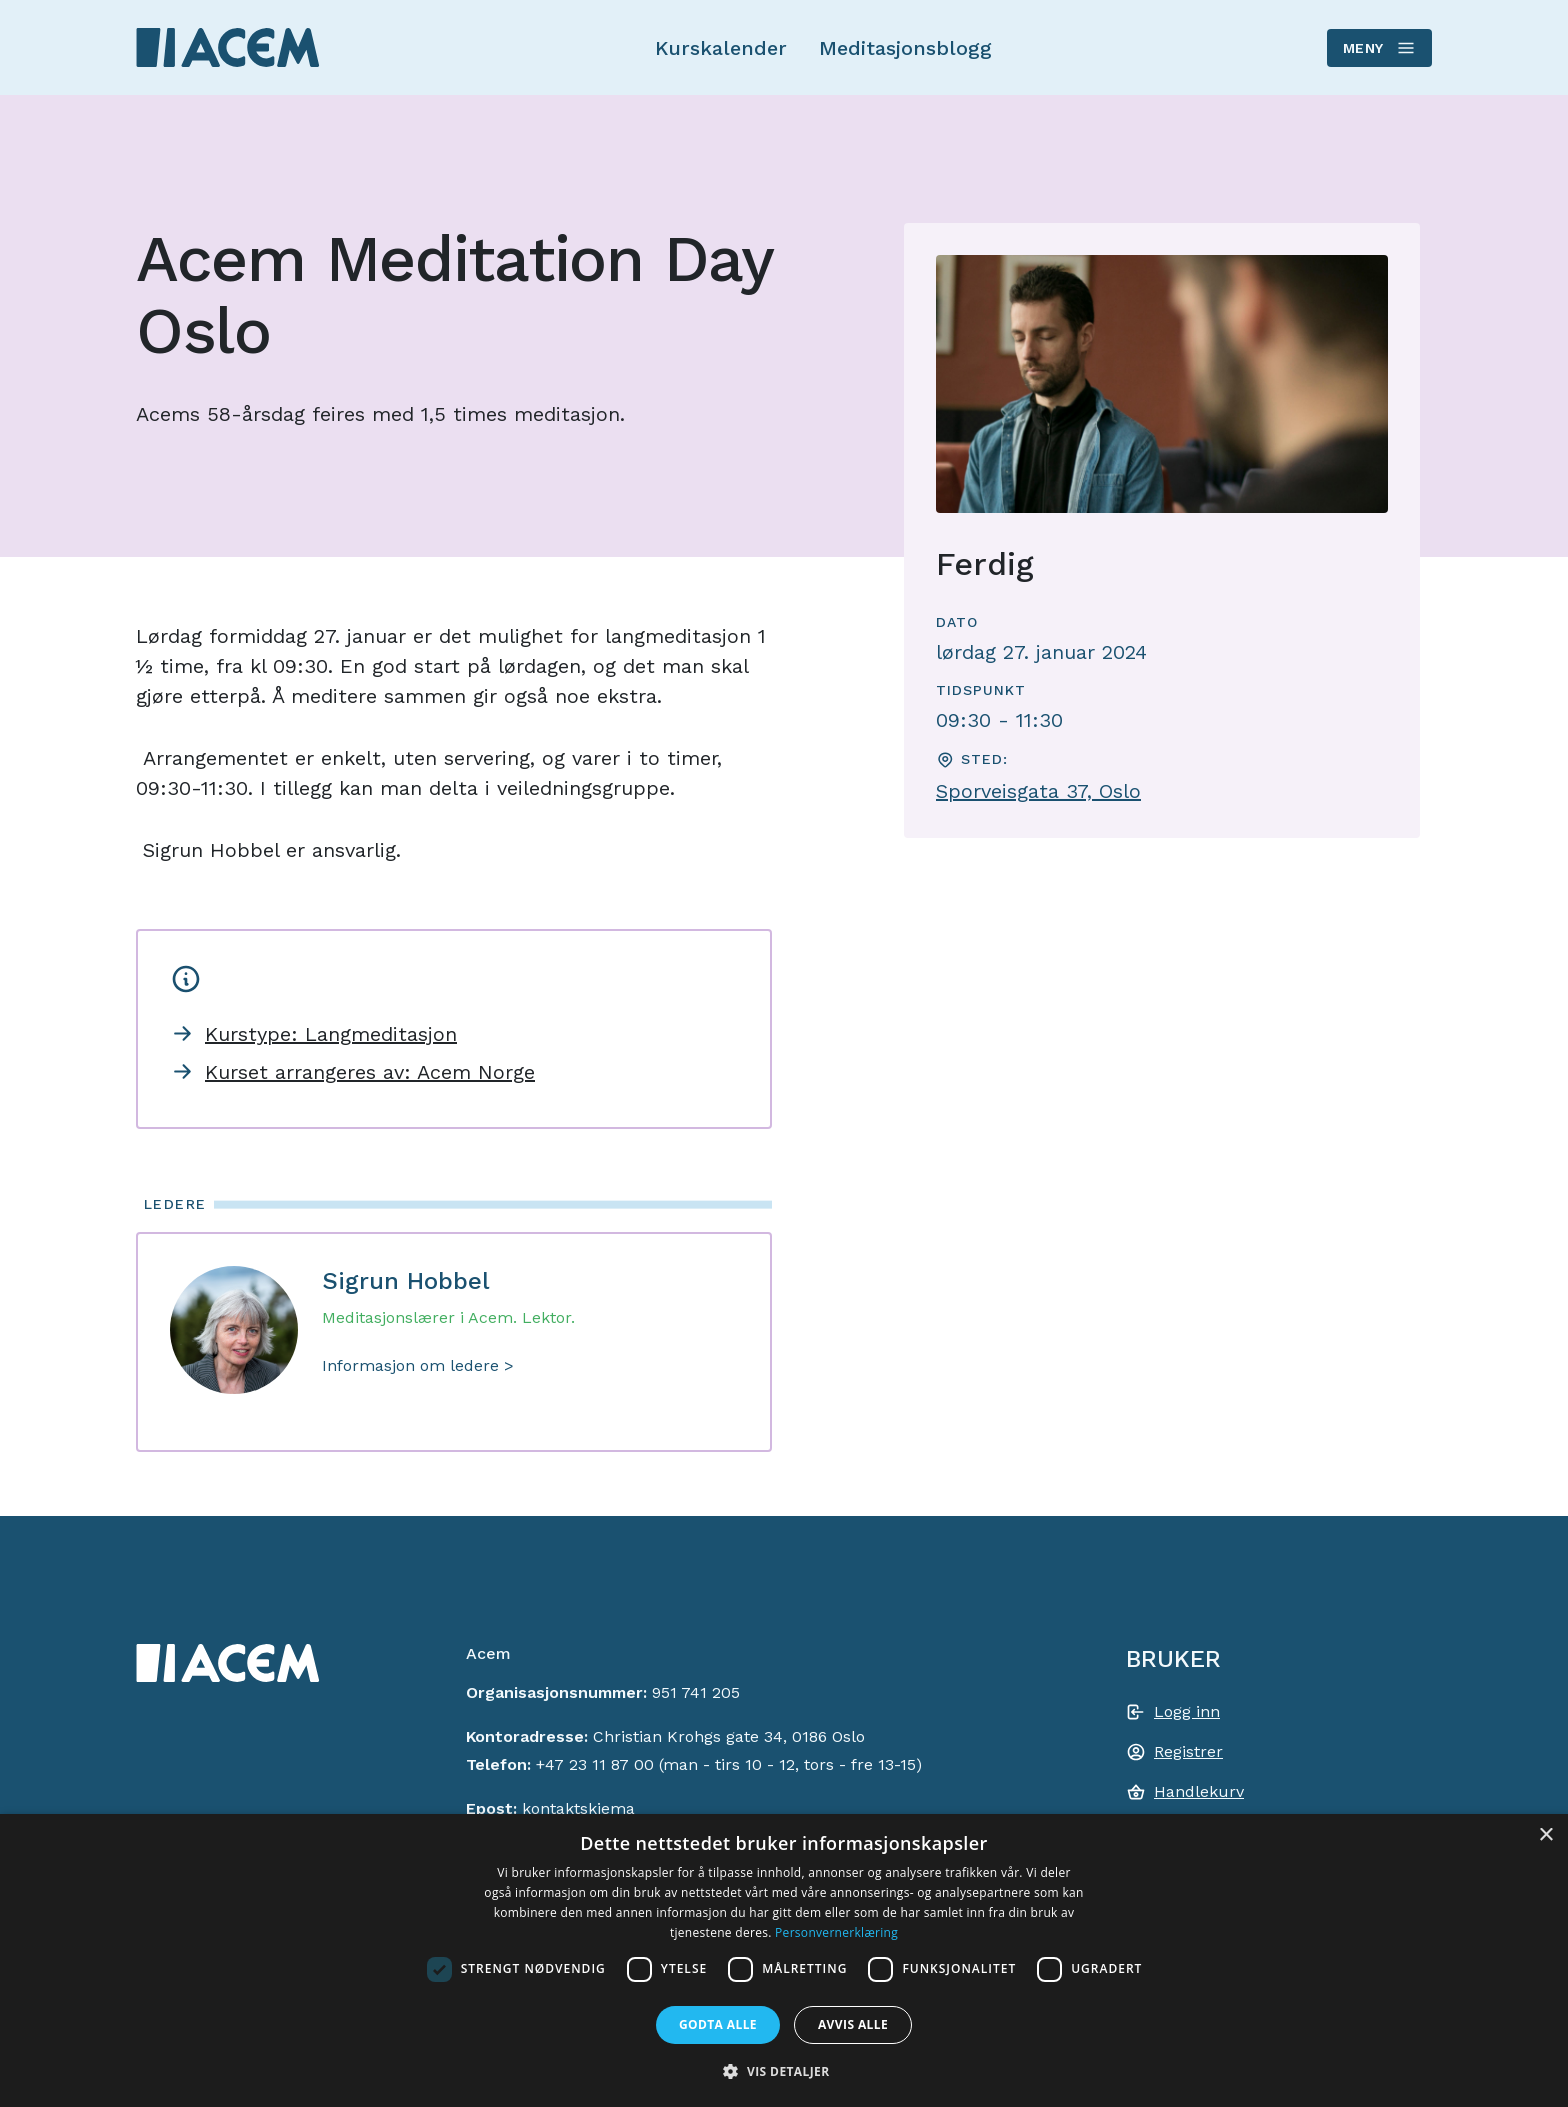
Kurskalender (721, 48)
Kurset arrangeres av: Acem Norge (370, 1072)
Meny (1378, 48)
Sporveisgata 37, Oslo (1038, 791)
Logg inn (1187, 1711)
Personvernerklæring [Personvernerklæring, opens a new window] (836, 1932)
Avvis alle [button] (853, 2024)
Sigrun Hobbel (406, 1281)
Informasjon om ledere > (418, 1365)
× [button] (1545, 1835)
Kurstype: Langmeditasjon (331, 1034)
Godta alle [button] (718, 2024)
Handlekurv (1199, 1791)
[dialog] (784, 1960)
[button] (783, 2071)
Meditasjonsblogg (905, 48)
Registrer (1188, 1751)
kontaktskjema (578, 1808)
